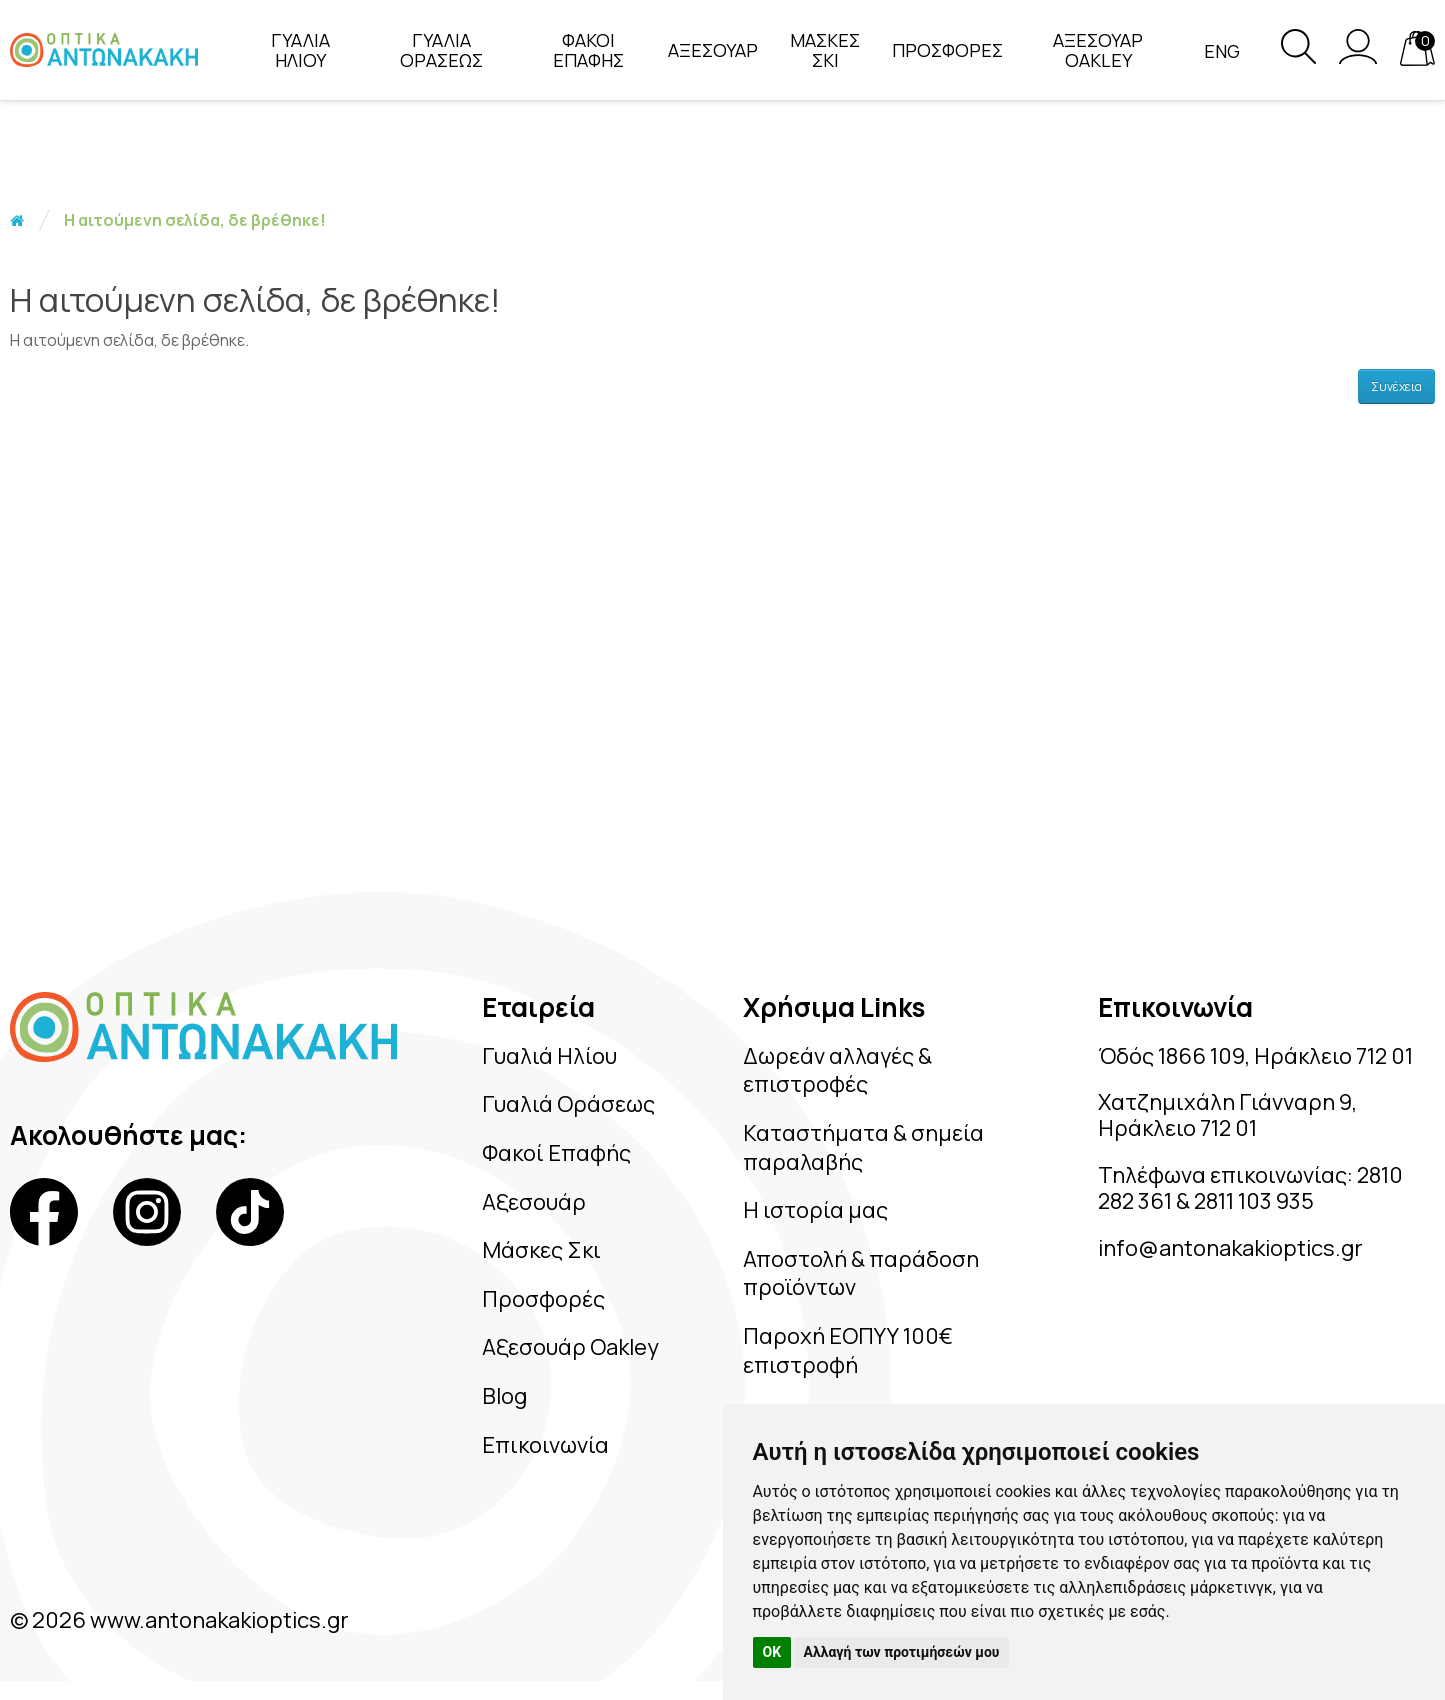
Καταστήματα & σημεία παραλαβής (863, 1147)
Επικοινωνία (545, 1445)
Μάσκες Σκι (541, 1250)
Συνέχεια (1396, 386)
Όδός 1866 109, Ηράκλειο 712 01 (1256, 1056)
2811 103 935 (1256, 1201)
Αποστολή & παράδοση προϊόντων (861, 1273)
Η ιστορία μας (815, 1210)
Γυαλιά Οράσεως (568, 1104)
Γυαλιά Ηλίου (549, 1056)
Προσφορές (543, 1299)
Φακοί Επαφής (556, 1153)
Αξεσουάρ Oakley (570, 1347)
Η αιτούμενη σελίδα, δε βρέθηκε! (195, 220)
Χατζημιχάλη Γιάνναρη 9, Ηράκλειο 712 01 (1227, 1115)
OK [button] (772, 1652)
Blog (504, 1396)
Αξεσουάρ (534, 1202)
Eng (1222, 51)
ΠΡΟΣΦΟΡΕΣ (947, 50)
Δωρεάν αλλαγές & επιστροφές (837, 1070)
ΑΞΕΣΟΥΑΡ (713, 50)
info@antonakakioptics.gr (1230, 1248)
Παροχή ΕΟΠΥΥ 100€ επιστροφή (848, 1350)
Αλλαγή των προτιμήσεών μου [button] (902, 1652)
